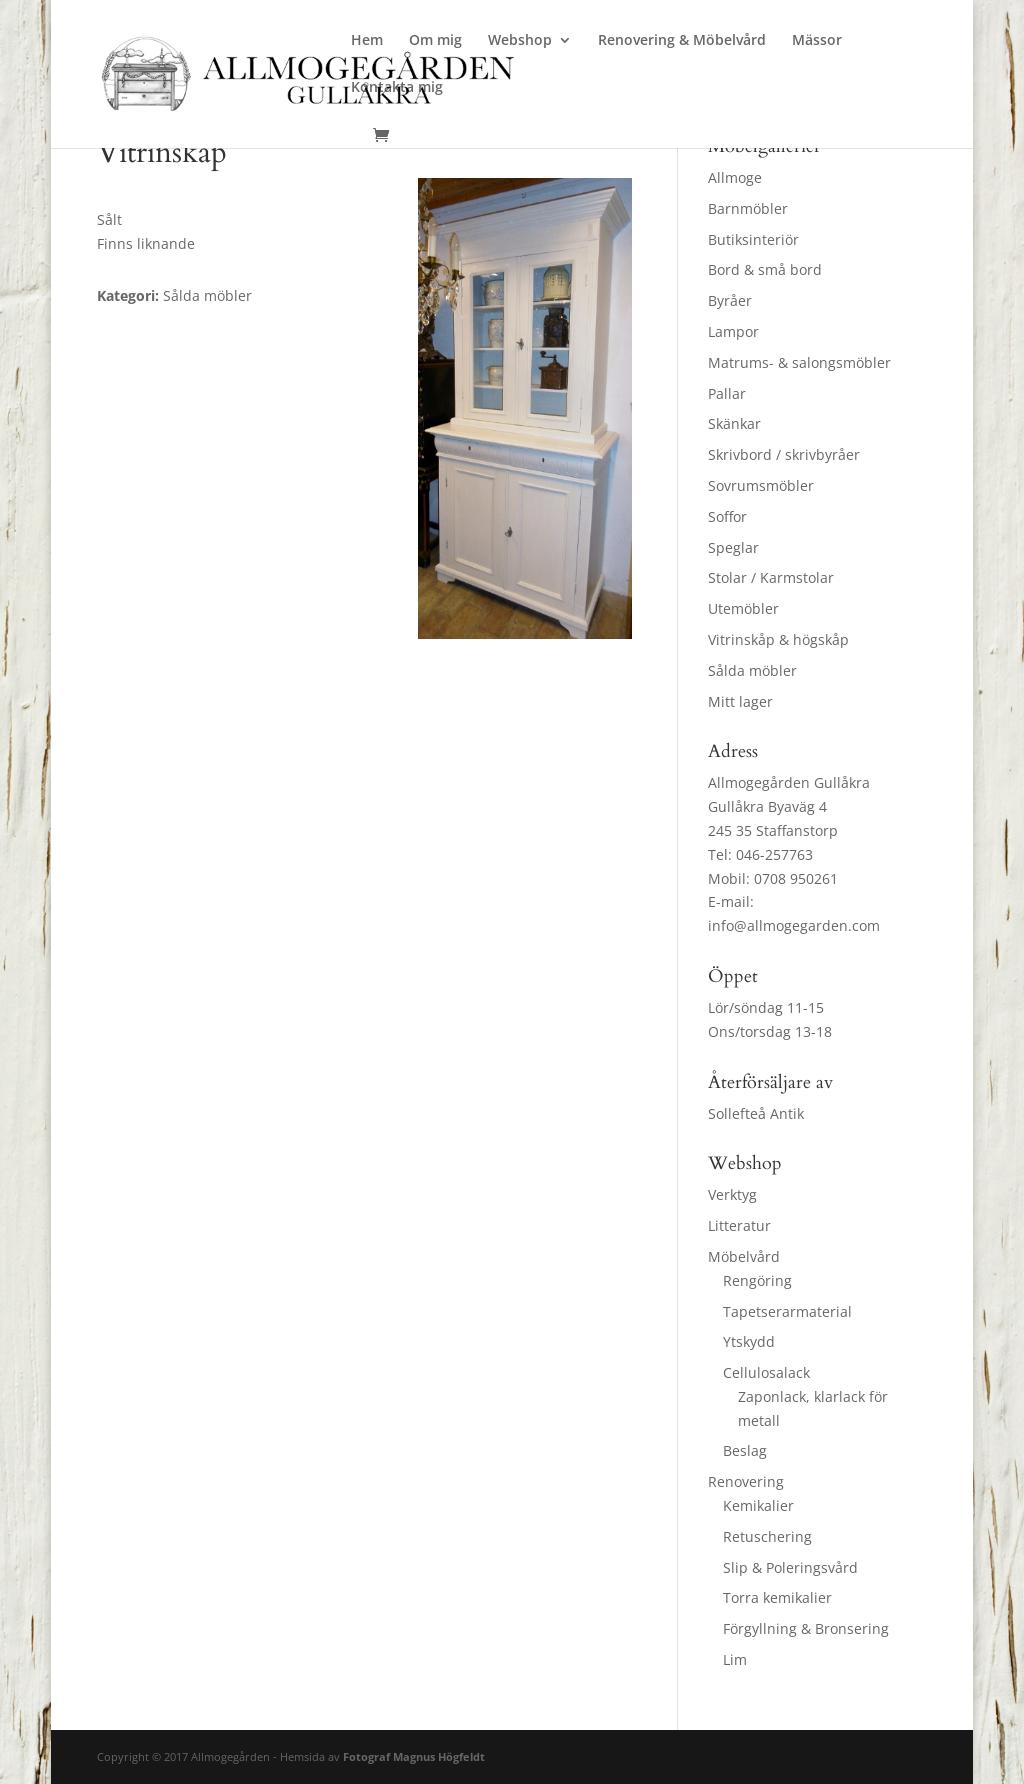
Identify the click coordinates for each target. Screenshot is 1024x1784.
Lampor (733, 331)
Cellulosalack (766, 1372)
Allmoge (735, 177)
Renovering (746, 1481)
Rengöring (757, 1280)
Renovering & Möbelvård (682, 41)
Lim (735, 1659)
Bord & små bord (765, 269)
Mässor (817, 41)
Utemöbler (743, 608)
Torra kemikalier (777, 1597)
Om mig (435, 41)
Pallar (727, 393)
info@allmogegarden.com (794, 925)
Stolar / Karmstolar (771, 577)
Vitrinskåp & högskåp (778, 639)
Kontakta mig (397, 88)
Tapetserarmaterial (787, 1311)
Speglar (733, 547)
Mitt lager (740, 701)
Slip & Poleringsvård (790, 1567)
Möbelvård (744, 1256)
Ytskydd (749, 1341)
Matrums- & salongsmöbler (799, 362)
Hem (367, 41)
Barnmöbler (748, 208)
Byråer (730, 300)
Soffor (727, 516)
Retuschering (767, 1536)
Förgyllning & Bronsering (806, 1628)
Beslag (745, 1450)
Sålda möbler (752, 670)
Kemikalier (758, 1505)
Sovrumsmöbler (761, 485)
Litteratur (739, 1225)
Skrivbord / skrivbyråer (784, 454)
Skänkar (734, 423)
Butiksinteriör (753, 239)
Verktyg (732, 1194)
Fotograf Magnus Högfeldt (414, 1756)
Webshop (520, 41)
